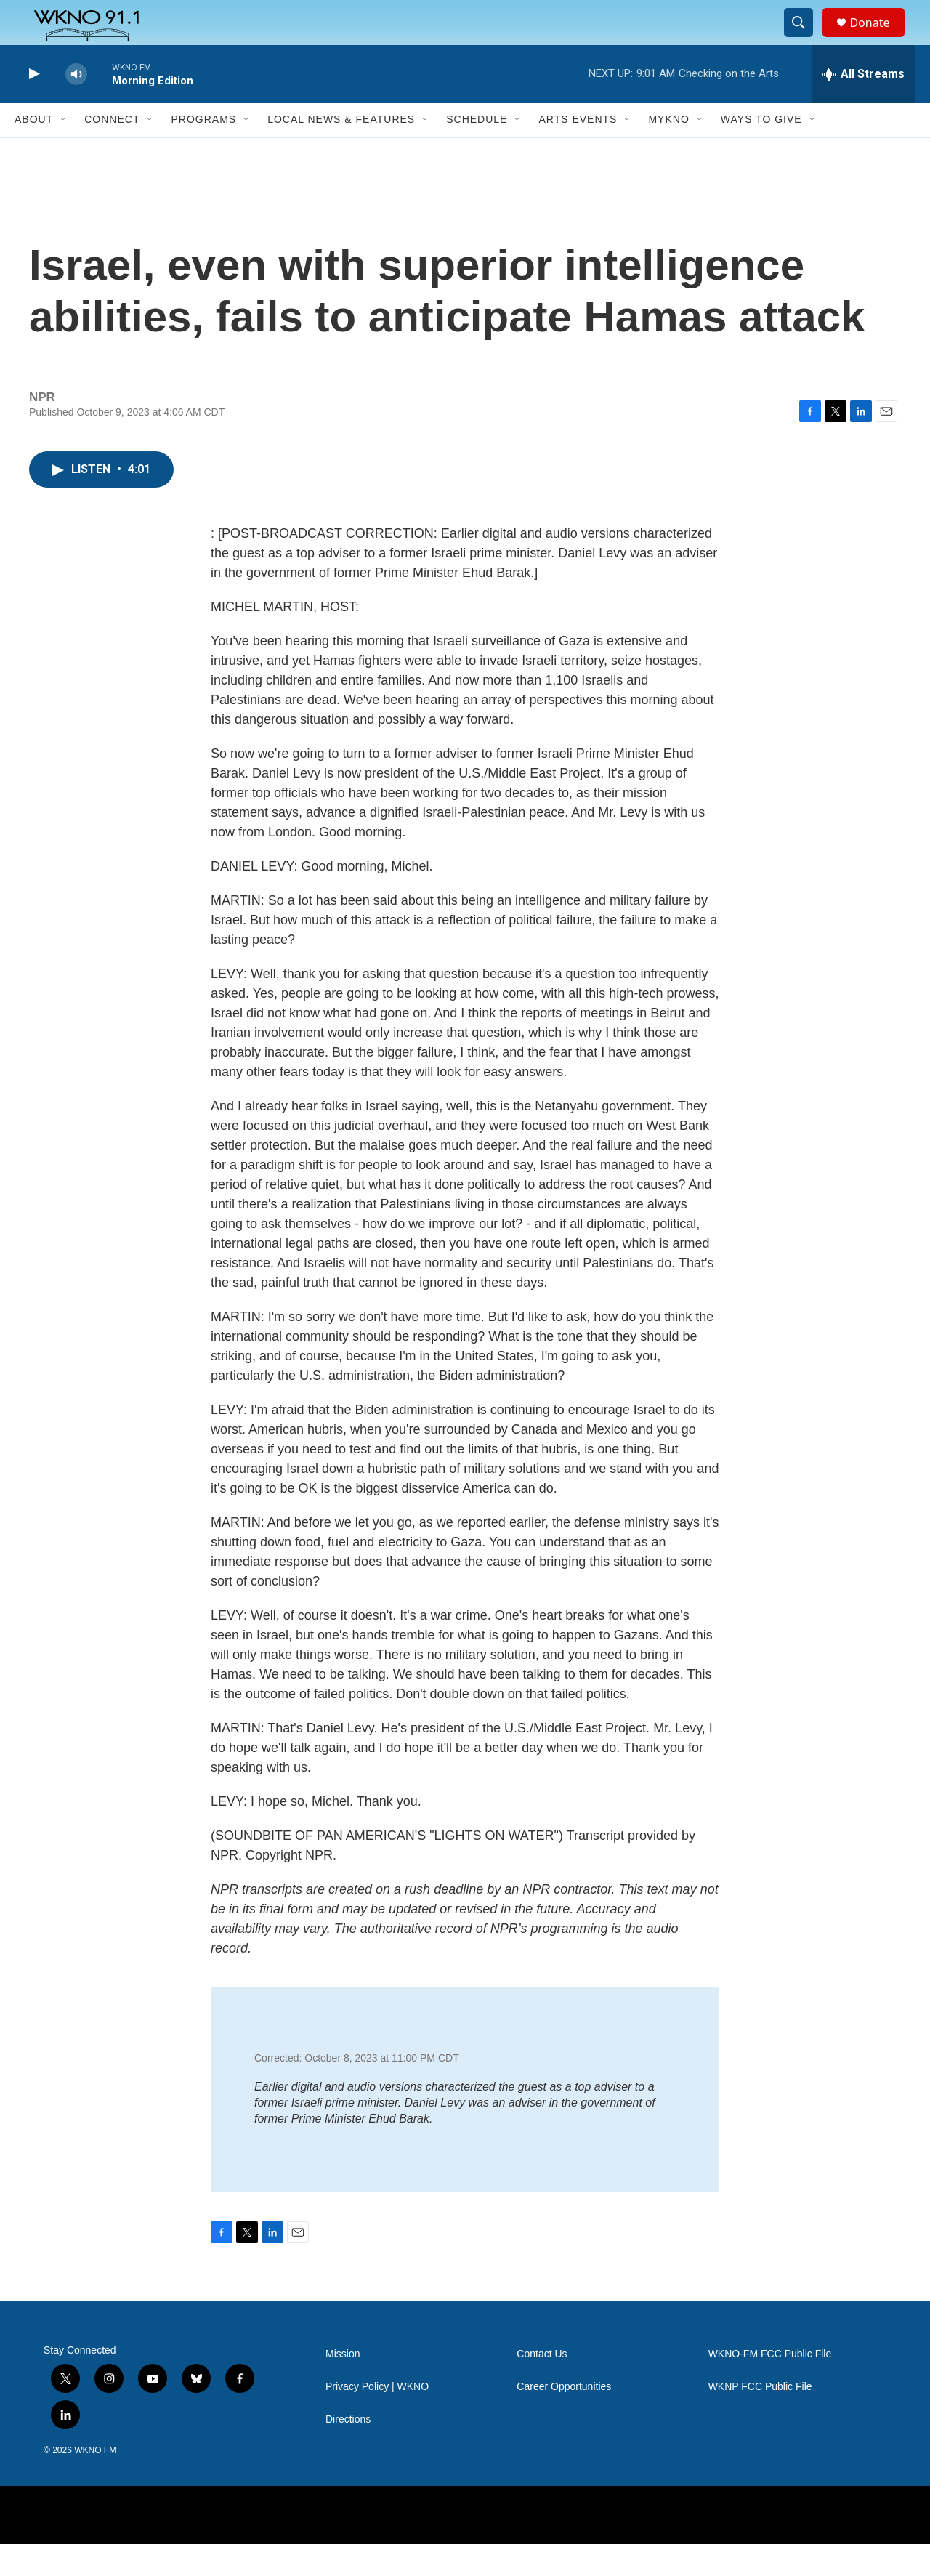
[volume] (76, 105)
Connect (112, 151)
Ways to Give (761, 151)
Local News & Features (341, 151)
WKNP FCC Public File (760, 2418)
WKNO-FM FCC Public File (770, 2386)
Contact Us (542, 2386)
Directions (348, 2451)
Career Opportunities (564, 2418)
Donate (878, 38)
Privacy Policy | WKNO (377, 2418)
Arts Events (577, 151)
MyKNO (668, 151)
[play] (32, 105)
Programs (203, 151)
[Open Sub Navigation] (64, 151)
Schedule (476, 151)
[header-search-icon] (805, 38)
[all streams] (863, 105)
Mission (343, 2386)
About (34, 151)
